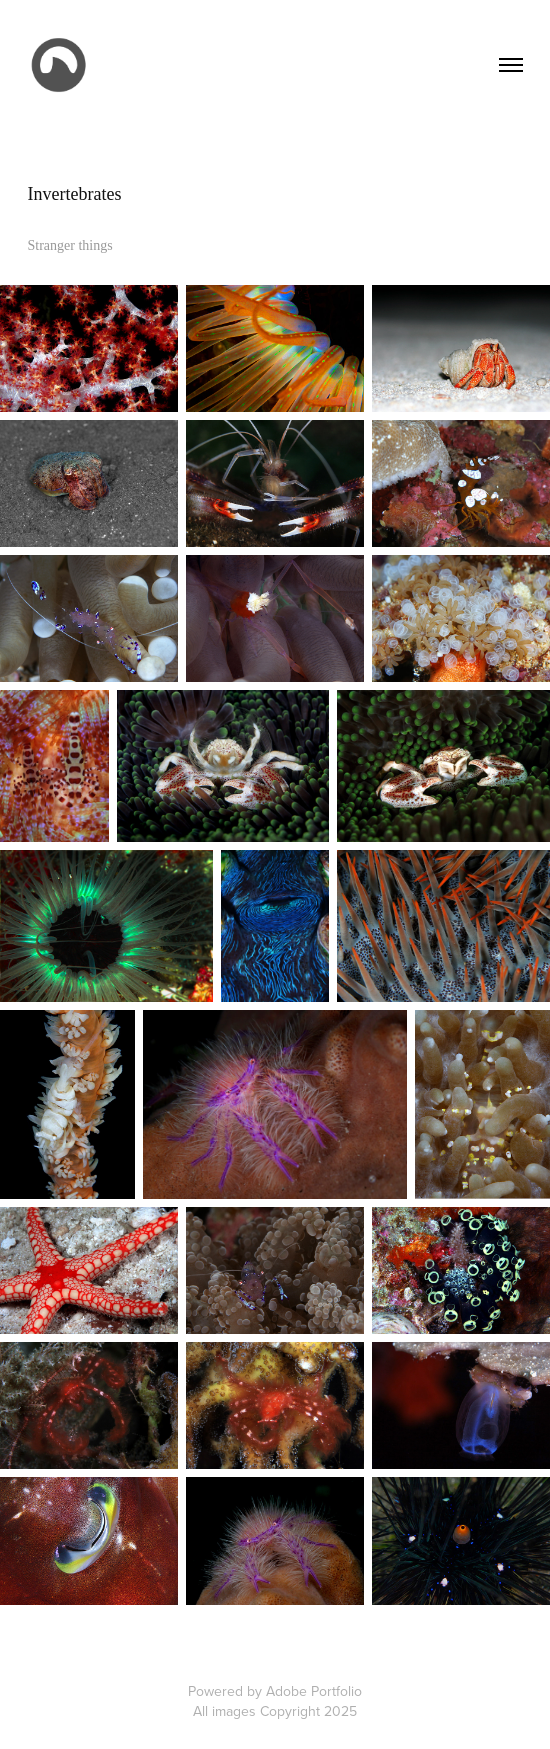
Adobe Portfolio (314, 1691)
